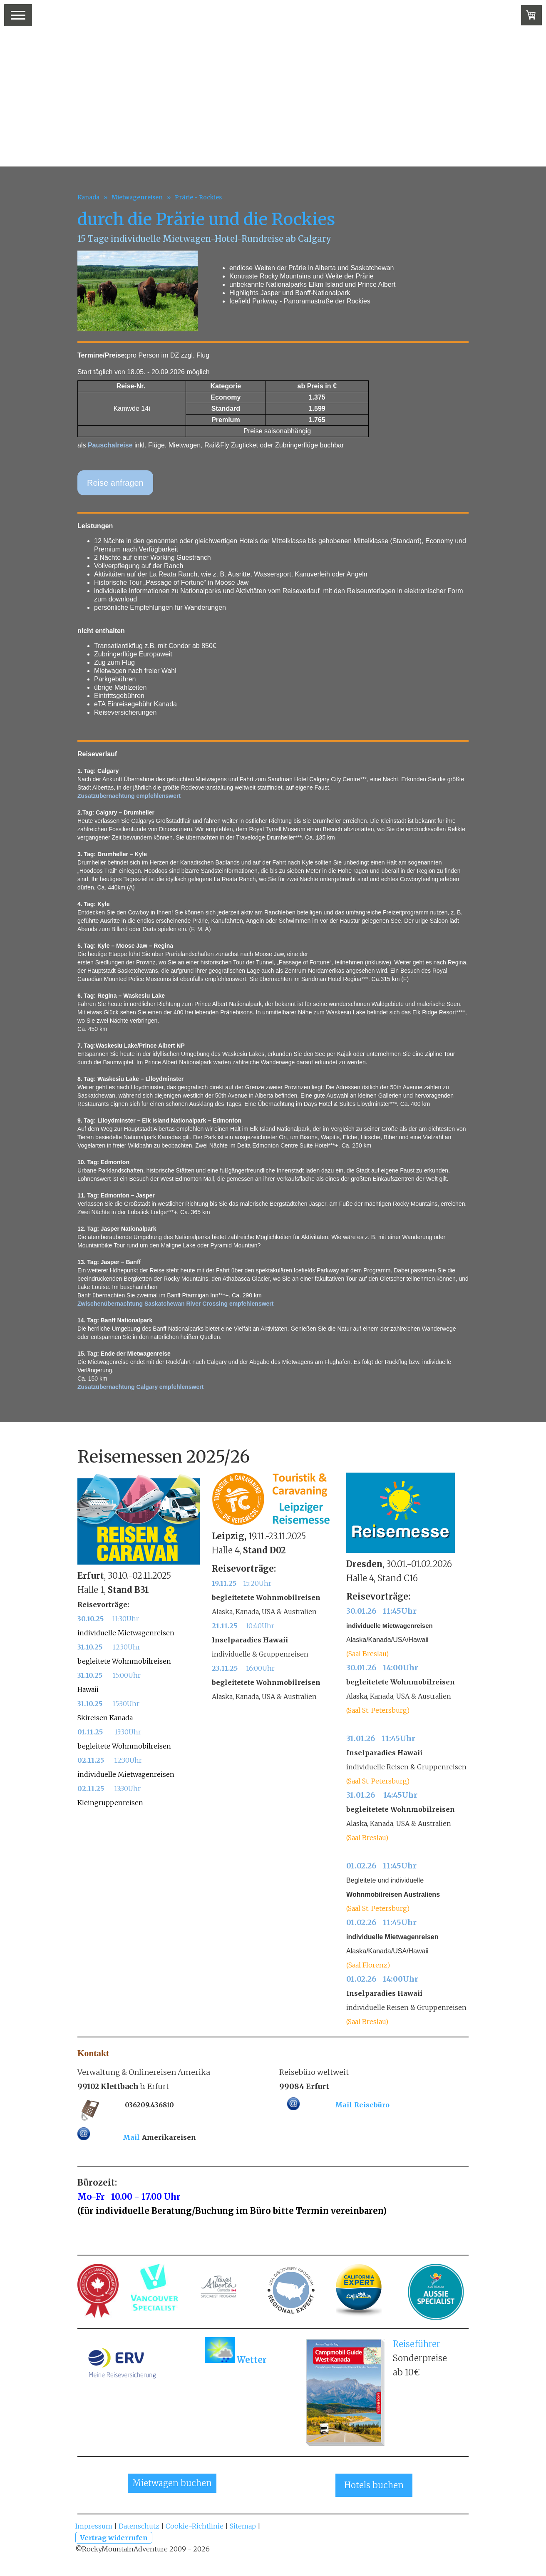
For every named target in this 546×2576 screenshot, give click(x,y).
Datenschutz (139, 2526)
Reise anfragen (115, 482)
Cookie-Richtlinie (194, 2526)
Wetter (252, 2360)
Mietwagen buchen (172, 2483)
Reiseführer (416, 2344)
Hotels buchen (374, 2485)
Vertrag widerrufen (114, 2538)
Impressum (93, 2526)
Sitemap (243, 2526)
